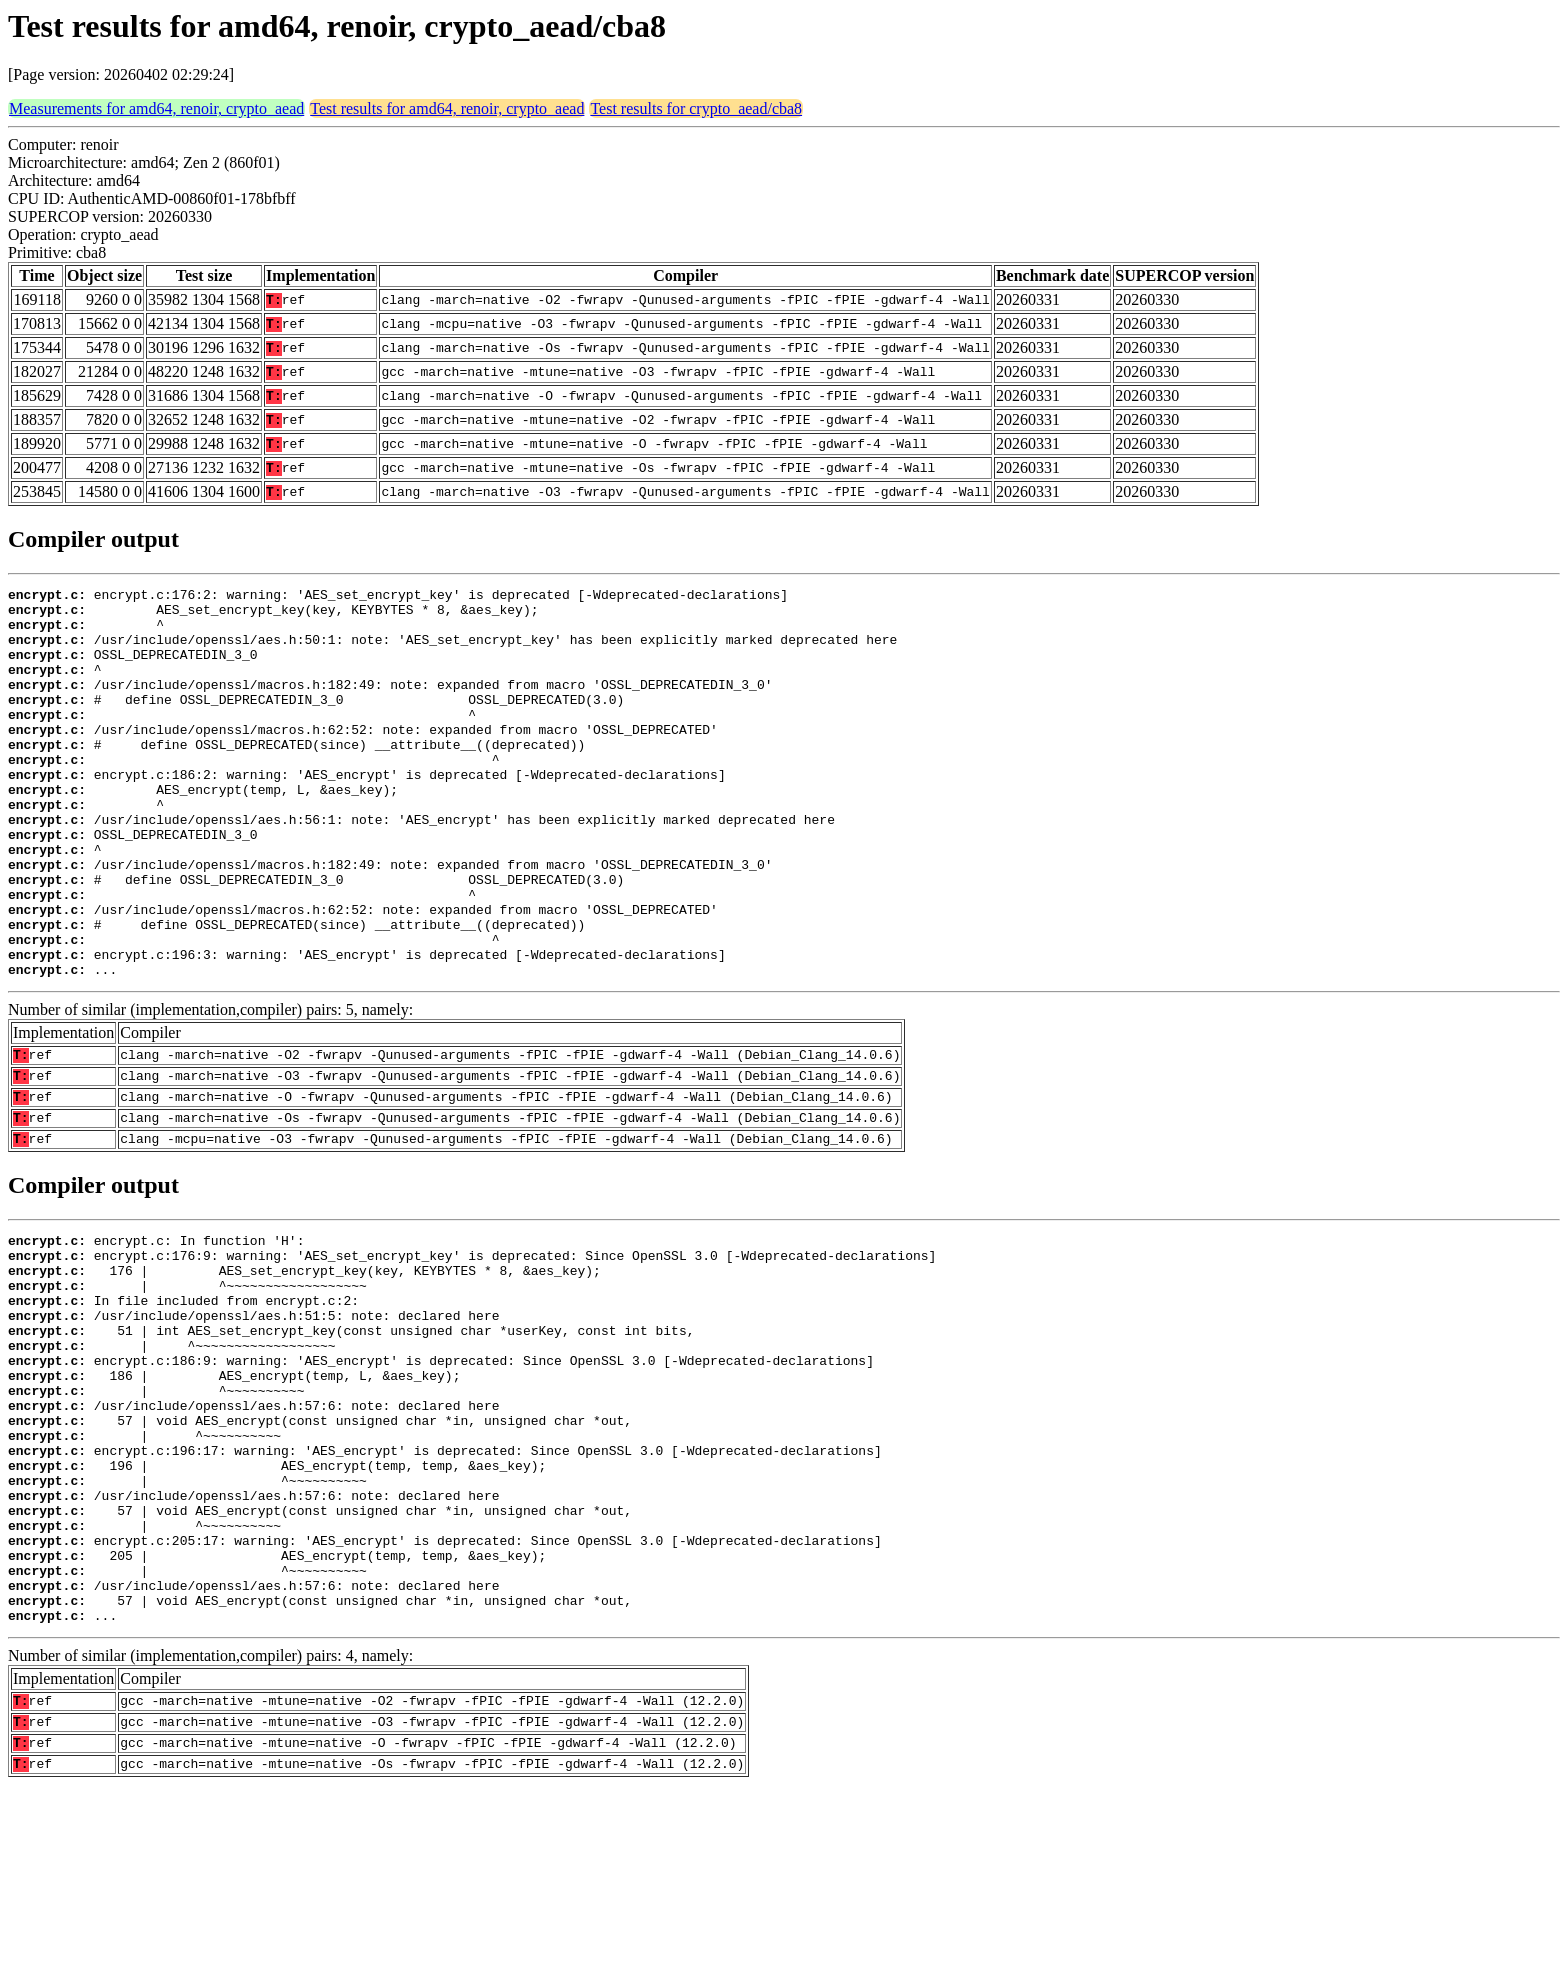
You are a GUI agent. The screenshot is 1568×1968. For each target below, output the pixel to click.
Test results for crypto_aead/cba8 (696, 108)
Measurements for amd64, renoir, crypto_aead (156, 108)
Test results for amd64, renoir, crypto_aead (447, 108)
